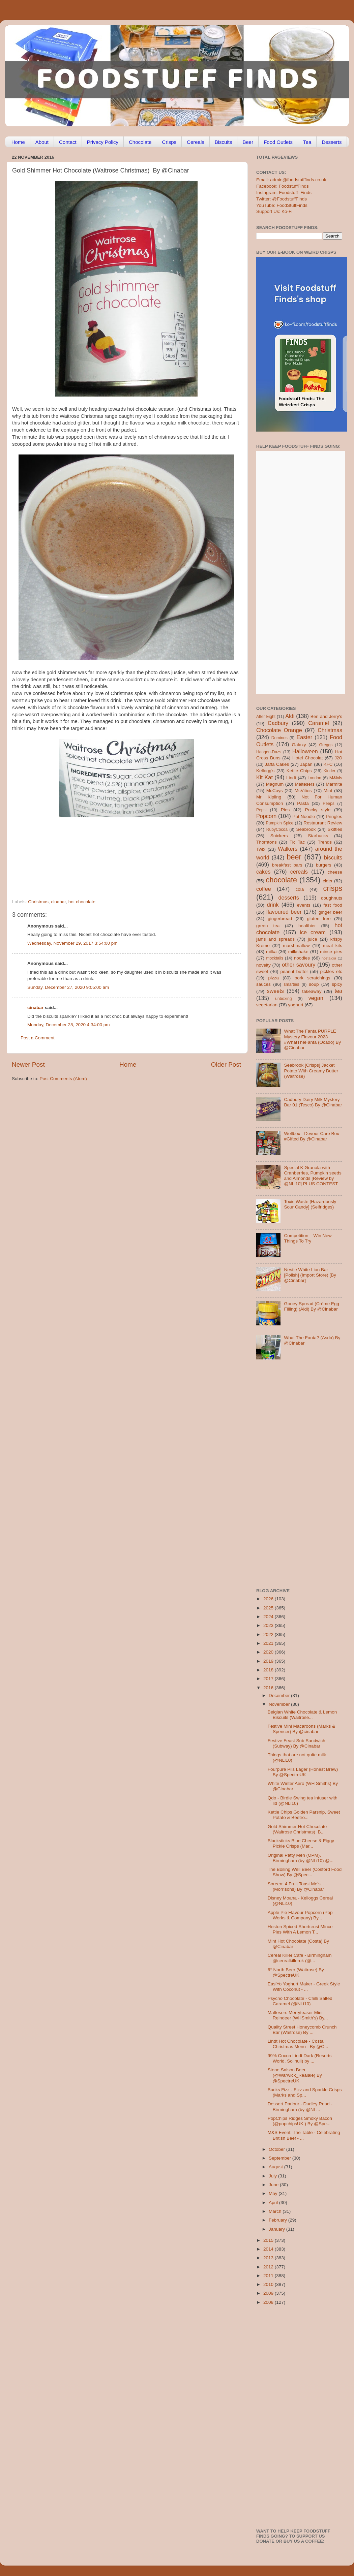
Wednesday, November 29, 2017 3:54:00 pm (72, 943)
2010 (269, 2284)
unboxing (283, 998)
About (42, 142)
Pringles (334, 816)
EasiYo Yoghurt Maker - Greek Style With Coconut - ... (304, 1986)
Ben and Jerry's (326, 716)
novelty (263, 965)
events (304, 905)
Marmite (334, 784)
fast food (332, 905)
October (277, 2149)
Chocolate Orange (279, 730)
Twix (260, 849)
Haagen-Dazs (268, 752)
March (276, 2211)
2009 (269, 2293)
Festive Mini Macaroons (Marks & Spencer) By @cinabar (301, 1729)
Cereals (195, 142)
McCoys (274, 790)
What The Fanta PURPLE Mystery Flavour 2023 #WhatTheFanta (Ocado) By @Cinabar (312, 1039)
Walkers (287, 849)
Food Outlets (278, 142)
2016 (269, 1687)
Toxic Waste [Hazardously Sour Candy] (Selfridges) (310, 1204)
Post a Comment (38, 1037)
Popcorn (266, 816)
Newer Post (28, 1064)
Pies (285, 809)
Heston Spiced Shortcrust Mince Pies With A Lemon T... (300, 1929)
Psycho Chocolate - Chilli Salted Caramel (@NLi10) (300, 2001)
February (278, 2220)
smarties (291, 984)
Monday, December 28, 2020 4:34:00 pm (68, 1024)
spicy (337, 984)
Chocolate (140, 142)
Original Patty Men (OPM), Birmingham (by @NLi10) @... (300, 1858)
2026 (269, 1598)
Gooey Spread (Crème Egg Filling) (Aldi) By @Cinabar (311, 1306)
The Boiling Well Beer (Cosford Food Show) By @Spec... (305, 1872)
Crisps (169, 142)
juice (312, 939)
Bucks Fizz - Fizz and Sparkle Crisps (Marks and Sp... (305, 2092)
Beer (247, 142)
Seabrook (306, 829)
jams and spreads (275, 939)
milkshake (298, 951)
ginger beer (330, 912)
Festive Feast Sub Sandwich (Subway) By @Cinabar (296, 1743)
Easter (304, 737)
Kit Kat (264, 777)
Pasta (303, 803)
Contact (68, 142)
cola (299, 889)
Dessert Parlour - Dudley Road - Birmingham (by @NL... (300, 2106)
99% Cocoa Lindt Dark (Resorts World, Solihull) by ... (300, 2058)
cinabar (58, 901)
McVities (303, 790)
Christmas (38, 901)
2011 (269, 2275)
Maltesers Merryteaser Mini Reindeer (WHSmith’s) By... (298, 2015)
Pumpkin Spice (280, 823)
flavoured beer (284, 912)
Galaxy (299, 744)
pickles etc (331, 971)
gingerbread (280, 918)
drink (272, 905)
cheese (334, 872)
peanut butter (294, 971)
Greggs (326, 745)
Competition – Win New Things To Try (307, 1238)
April (274, 2202)
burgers (323, 865)
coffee (263, 889)
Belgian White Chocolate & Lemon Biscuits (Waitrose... (302, 1714)
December (280, 1695)
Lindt (291, 777)
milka (271, 951)
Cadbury (278, 723)
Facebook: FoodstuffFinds (282, 186)
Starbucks (318, 835)
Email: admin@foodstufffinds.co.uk (291, 179)
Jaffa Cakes (277, 764)
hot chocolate (81, 901)
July (273, 2175)
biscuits (333, 857)
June (274, 2184)
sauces (263, 984)
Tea (307, 142)
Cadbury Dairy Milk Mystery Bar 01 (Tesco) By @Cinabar (313, 1102)
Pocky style (317, 809)
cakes (263, 872)
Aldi (289, 716)
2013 (269, 2257)
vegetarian (266, 1004)
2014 (269, 2249)
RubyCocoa (277, 829)
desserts (288, 897)
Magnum (275, 784)
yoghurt (295, 1004)
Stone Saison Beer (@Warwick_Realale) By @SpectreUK (295, 2075)
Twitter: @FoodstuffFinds (281, 198)
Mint (328, 790)
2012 (269, 2266)
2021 (269, 1643)
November (280, 1704)
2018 (269, 1669)
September (280, 2158)
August (276, 2166)
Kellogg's (265, 770)
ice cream (313, 932)
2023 (269, 1625)
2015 (269, 2240)
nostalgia (329, 958)
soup (314, 984)
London (314, 778)
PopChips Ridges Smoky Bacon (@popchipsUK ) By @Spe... (300, 2121)
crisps (332, 888)
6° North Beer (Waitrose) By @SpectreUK (296, 1972)
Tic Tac (297, 842)
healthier (307, 925)
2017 (269, 1678)
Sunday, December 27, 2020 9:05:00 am (68, 987)
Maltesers (305, 784)
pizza (273, 977)
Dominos (279, 737)
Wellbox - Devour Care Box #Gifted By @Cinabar (311, 1136)
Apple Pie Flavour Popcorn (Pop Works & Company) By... (300, 1915)
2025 (269, 1607)
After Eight (265, 716)
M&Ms (335, 777)
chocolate (281, 880)
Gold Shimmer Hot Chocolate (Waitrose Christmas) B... (297, 1829)
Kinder (329, 770)
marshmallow (296, 945)
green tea (267, 925)
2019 (269, 1661)
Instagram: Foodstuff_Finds (284, 192)
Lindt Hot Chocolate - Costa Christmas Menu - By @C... (298, 2044)
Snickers (279, 835)
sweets (275, 991)
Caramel (318, 723)
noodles (302, 958)
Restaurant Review (322, 822)
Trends (325, 842)
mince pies (331, 951)
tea (339, 991)
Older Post (226, 1064)
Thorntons (266, 842)
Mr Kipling (268, 796)
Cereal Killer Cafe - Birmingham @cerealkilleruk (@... (300, 1958)
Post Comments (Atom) (63, 1078)
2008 (269, 2302)
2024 (269, 1616)
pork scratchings (312, 977)
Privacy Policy (102, 142)
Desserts (332, 142)
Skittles (334, 829)
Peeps (328, 803)
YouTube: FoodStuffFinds (281, 205)
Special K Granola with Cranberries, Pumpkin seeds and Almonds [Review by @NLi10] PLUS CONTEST (312, 1176)
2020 (269, 1652)
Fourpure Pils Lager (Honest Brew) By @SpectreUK (303, 1772)
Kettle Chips (299, 770)
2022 (269, 1634)
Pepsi (261, 810)
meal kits (332, 945)
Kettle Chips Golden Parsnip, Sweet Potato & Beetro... (304, 1815)
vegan (315, 998)
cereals (299, 872)
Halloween (305, 751)
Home (18, 142)
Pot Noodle (303, 816)
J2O (338, 758)
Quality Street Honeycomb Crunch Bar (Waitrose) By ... (302, 2029)
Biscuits (223, 142)
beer (294, 857)
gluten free (319, 918)
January (277, 2229)
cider (327, 880)
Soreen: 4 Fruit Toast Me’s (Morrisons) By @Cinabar (296, 1886)
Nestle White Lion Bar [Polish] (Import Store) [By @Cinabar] (310, 1275)
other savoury (298, 965)
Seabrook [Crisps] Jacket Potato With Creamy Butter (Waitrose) (311, 1070)
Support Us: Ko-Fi (274, 211)
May (273, 2193)
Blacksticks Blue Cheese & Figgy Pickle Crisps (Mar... (301, 1843)
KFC (328, 764)
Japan (306, 764)
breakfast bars (287, 865)
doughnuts (331, 898)
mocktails (274, 958)
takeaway (311, 991)
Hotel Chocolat (307, 757)
